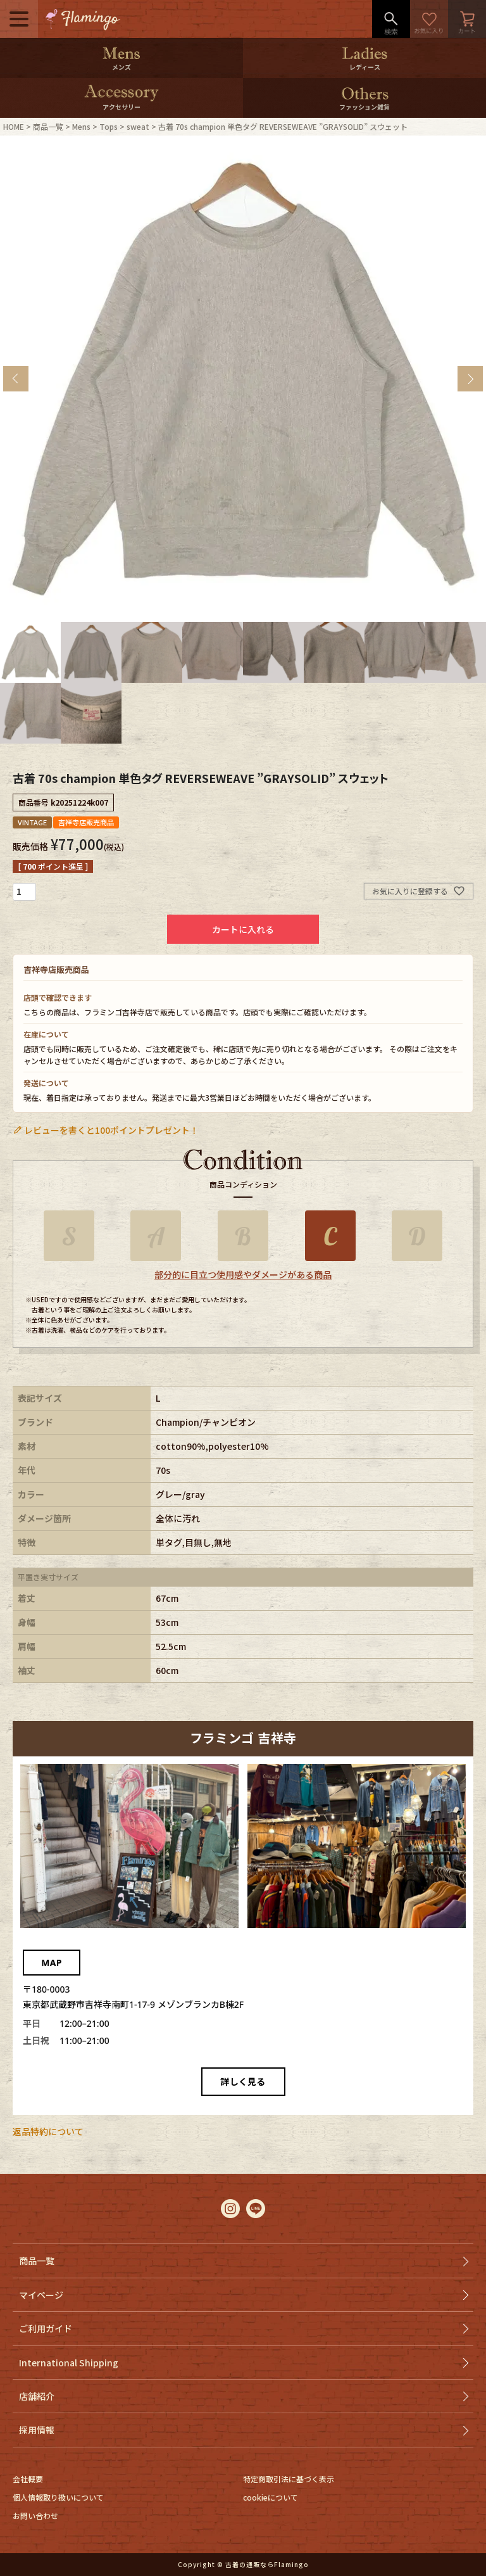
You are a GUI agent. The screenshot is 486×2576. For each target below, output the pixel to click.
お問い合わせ (35, 2515)
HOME (13, 126)
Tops (108, 126)
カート (467, 19)
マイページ (41, 2294)
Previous (15, 378)
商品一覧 (48, 126)
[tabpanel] (243, 379)
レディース (364, 67)
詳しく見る (242, 2082)
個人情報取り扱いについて (58, 2497)
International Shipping (68, 2362)
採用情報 (36, 2429)
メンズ (121, 67)
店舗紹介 (36, 2396)
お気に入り (429, 19)
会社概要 (28, 2478)
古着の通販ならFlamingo (267, 2564)
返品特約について (48, 2131)
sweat (138, 126)
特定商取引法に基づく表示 (288, 2478)
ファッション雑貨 (364, 106)
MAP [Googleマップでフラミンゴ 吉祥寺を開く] (51, 1963)
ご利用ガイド (45, 2328)
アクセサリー (121, 106)
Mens (81, 126)
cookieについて (270, 2497)
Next (470, 378)
